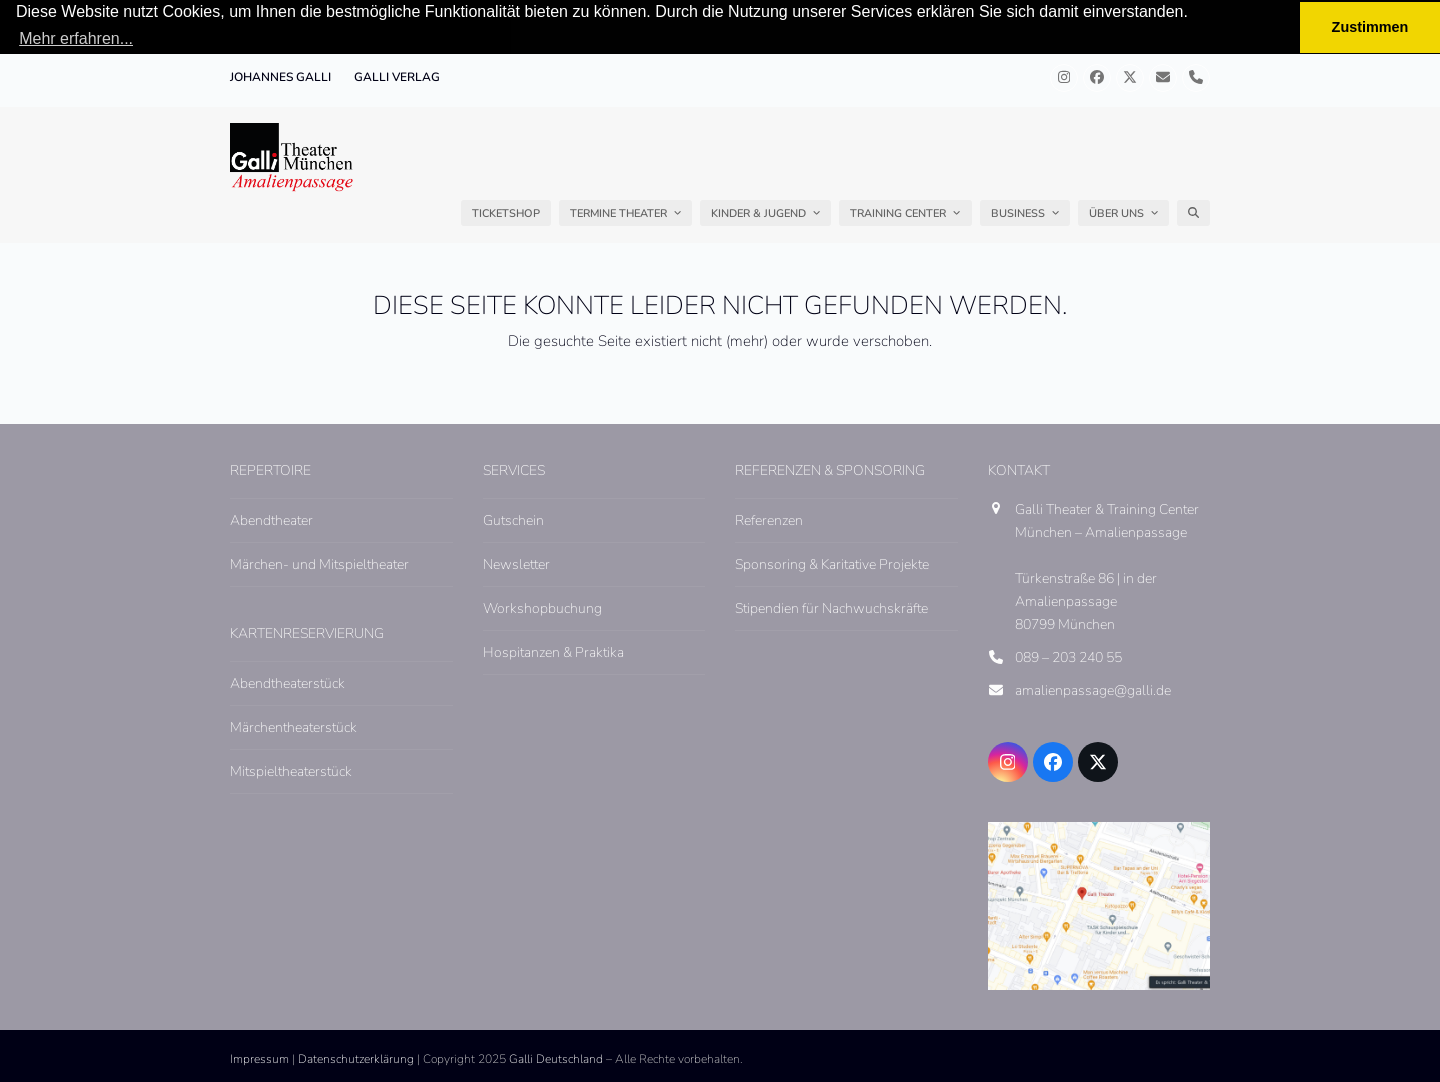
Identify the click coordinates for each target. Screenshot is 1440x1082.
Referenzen (769, 519)
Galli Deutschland (556, 1059)
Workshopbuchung (542, 608)
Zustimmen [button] (1370, 27)
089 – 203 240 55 (1068, 657)
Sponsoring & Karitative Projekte (832, 563)
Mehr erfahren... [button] (76, 38)
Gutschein (513, 519)
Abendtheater (271, 519)
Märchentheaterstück (293, 727)
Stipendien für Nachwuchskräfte (831, 608)
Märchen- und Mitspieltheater (319, 563)
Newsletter (516, 563)
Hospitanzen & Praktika (553, 652)
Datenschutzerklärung (356, 1059)
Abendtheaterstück (287, 683)
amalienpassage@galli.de (1093, 690)
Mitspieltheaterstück (291, 771)
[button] (1193, 213)
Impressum (259, 1059)
